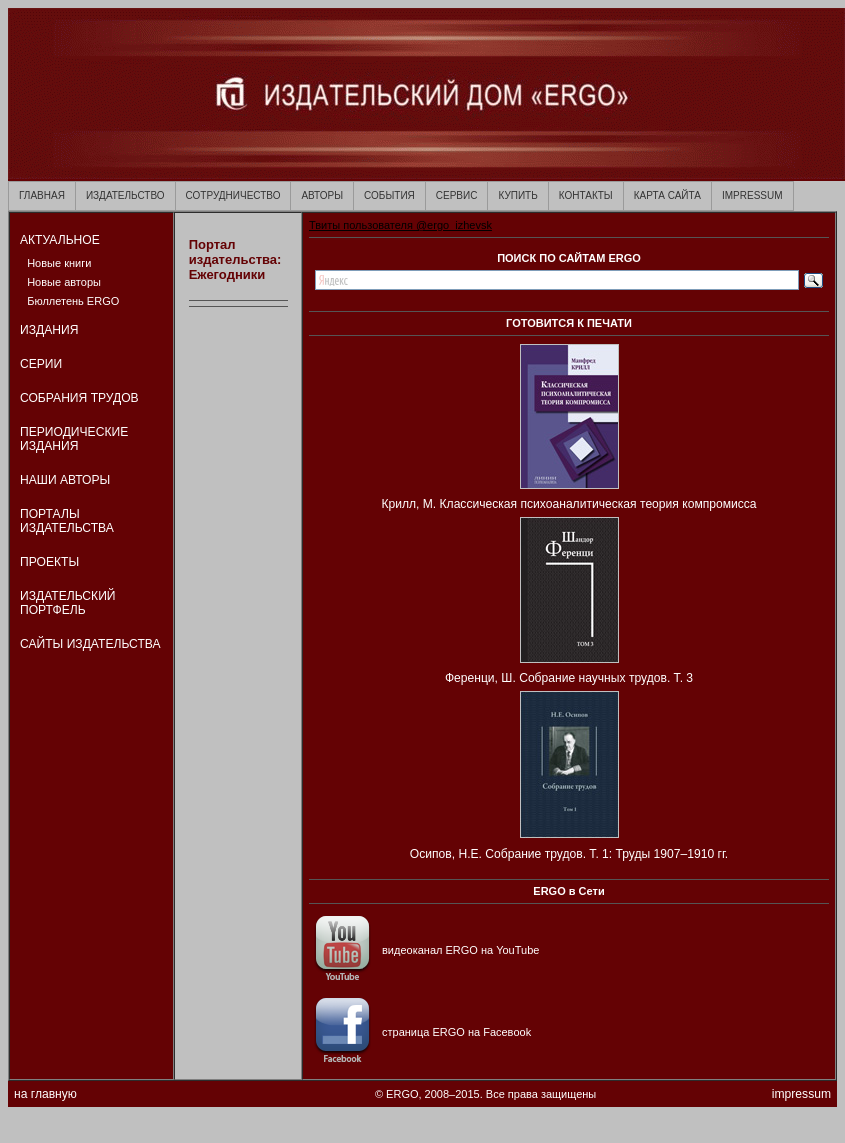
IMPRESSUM (752, 195)
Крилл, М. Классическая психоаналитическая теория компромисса (568, 504)
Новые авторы (64, 282)
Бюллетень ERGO (73, 301)
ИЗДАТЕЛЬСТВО (125, 195)
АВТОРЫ (322, 195)
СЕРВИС (457, 195)
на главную (45, 1094)
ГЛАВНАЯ (42, 195)
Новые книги (59, 263)
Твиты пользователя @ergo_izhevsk (400, 225)
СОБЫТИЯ (389, 195)
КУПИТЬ (517, 195)
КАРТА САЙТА (667, 195)
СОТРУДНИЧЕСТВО (233, 195)
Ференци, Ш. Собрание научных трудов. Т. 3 (569, 678)
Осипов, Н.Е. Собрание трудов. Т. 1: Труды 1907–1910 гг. (569, 854)
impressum (801, 1094)
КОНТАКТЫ (586, 195)
